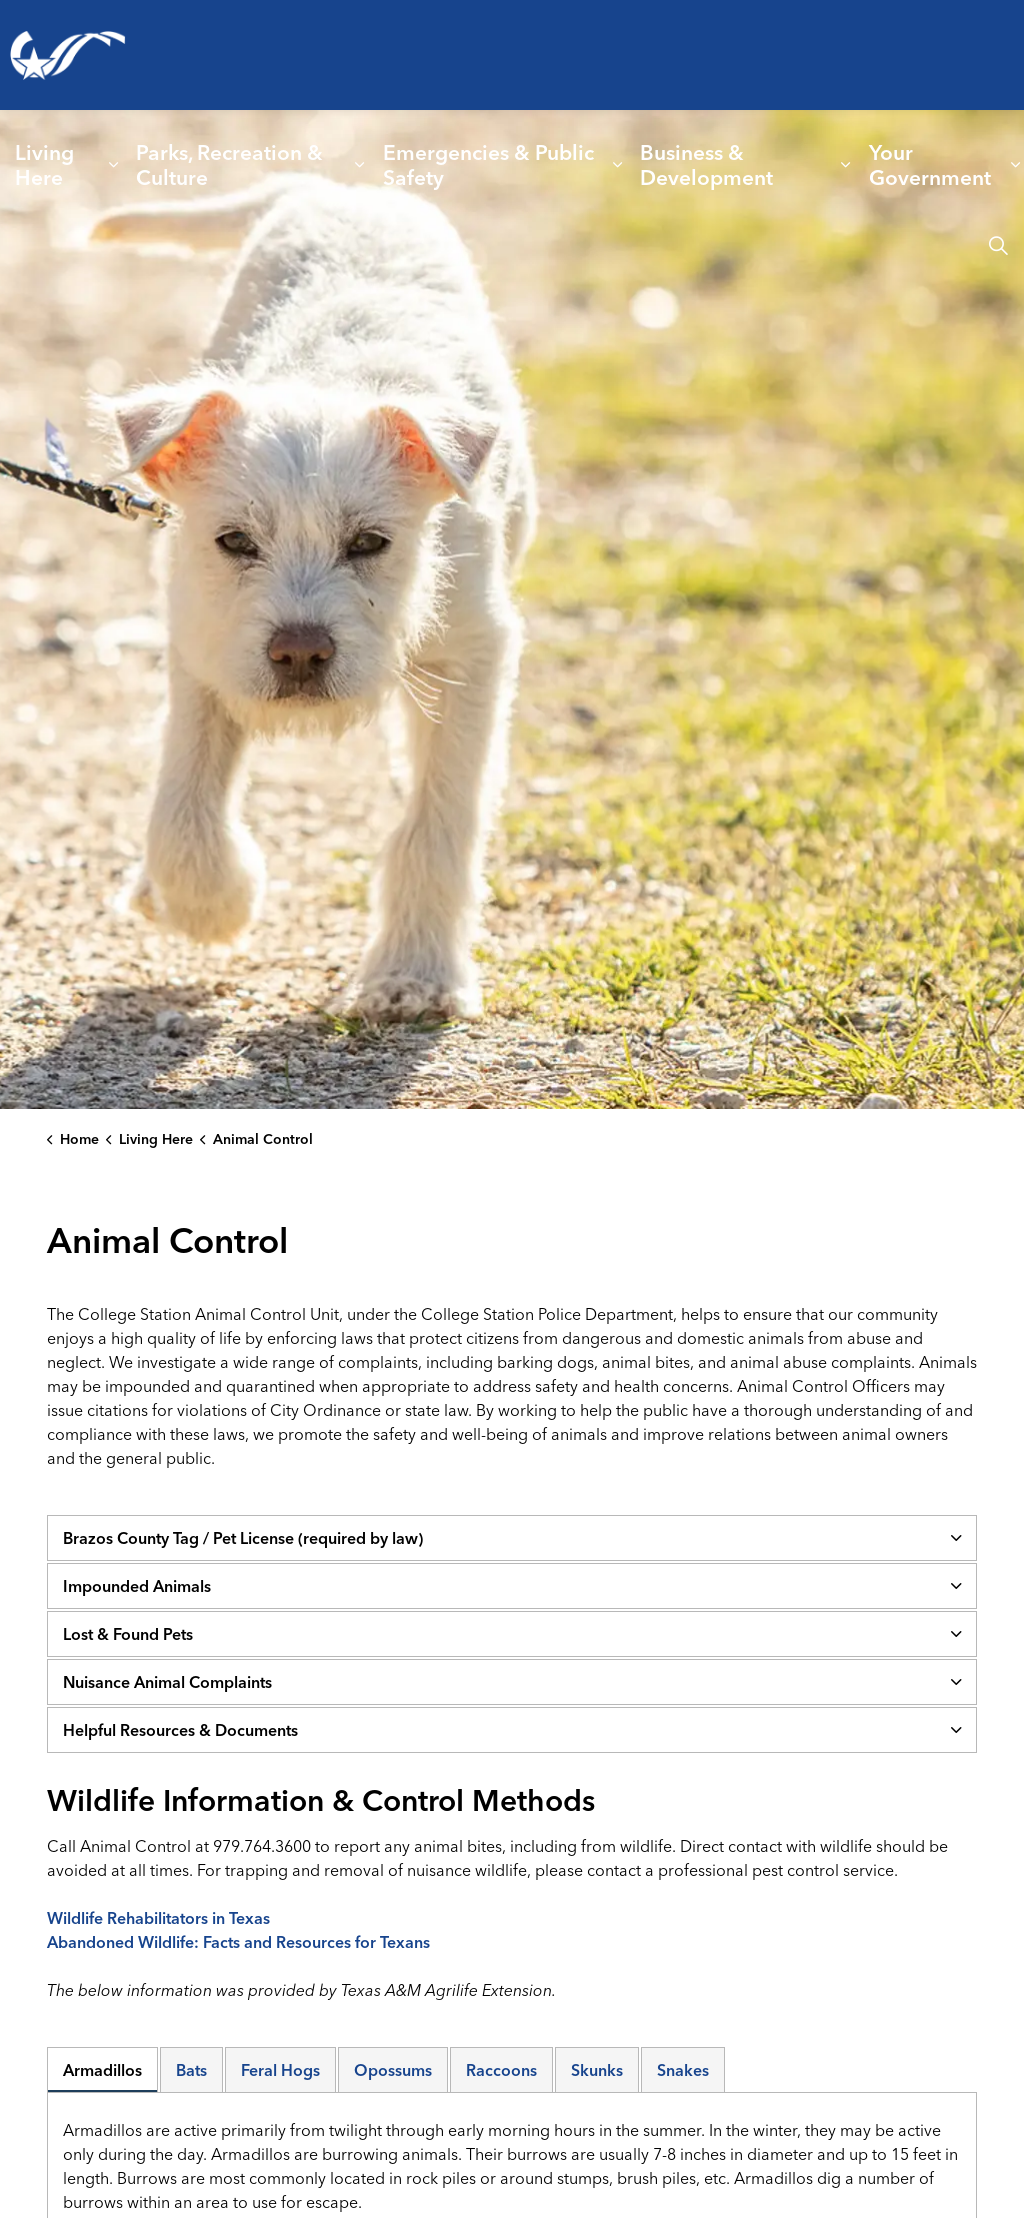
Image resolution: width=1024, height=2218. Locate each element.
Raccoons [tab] (501, 2070)
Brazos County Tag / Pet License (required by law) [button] (243, 1538)
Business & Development (706, 164)
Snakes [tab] (683, 2070)
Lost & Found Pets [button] (128, 1634)
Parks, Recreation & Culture (229, 164)
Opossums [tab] (393, 2070)
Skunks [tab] (597, 2070)
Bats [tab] (191, 2070)
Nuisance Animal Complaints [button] (167, 1682)
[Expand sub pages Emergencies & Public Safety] (617, 165)
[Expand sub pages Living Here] (113, 165)
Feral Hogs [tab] (280, 2070)
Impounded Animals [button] (137, 1586)
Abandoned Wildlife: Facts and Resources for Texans (238, 1942)
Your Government (930, 164)
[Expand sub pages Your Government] (1016, 165)
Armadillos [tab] (102, 2070)
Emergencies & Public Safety (488, 164)
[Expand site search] (998, 245)
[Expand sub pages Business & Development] (846, 165)
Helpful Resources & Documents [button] (180, 1730)
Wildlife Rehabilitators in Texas (158, 1918)
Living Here (44, 164)
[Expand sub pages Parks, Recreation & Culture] (360, 165)
